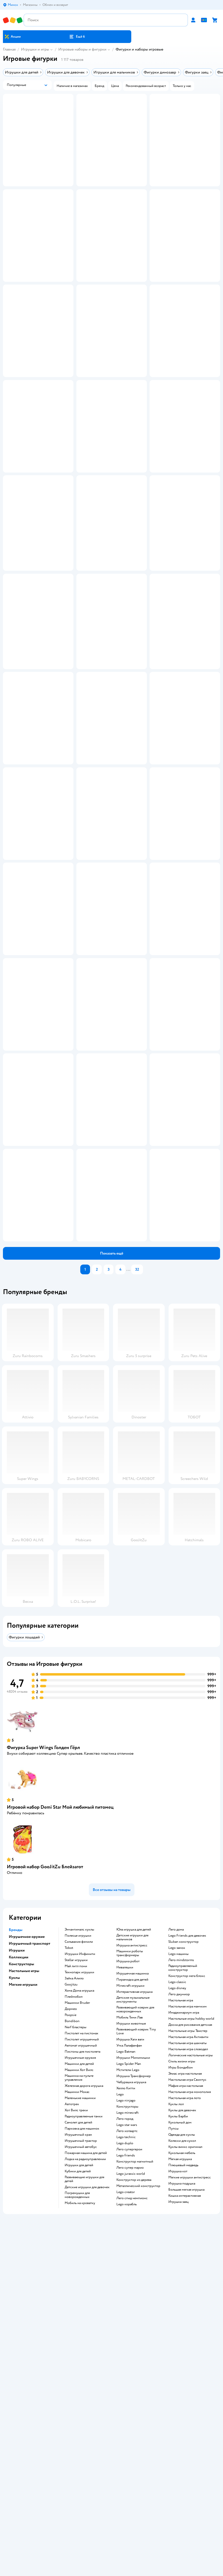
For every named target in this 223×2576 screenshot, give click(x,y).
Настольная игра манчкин (187, 2423)
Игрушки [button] (17, 2367)
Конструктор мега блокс (186, 2393)
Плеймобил (73, 2414)
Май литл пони (76, 2383)
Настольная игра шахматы (187, 2460)
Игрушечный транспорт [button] (29, 2360)
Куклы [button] (14, 2394)
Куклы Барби (178, 2533)
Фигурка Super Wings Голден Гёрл (43, 2164)
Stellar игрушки (76, 2377)
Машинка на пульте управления (79, 2495)
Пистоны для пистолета (82, 2468)
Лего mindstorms (181, 2377)
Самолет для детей (78, 2539)
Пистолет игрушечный (82, 2456)
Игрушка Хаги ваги (130, 2456)
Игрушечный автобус (81, 2564)
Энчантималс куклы (79, 2346)
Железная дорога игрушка (84, 2503)
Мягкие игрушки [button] (23, 2401)
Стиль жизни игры (181, 2478)
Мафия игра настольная (185, 2503)
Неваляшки (124, 2384)
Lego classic (177, 2399)
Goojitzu (71, 2401)
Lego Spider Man (128, 2481)
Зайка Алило (74, 2395)
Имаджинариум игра (183, 2429)
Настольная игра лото (184, 2515)
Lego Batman (125, 2468)
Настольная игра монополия (189, 2509)
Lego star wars (126, 2542)
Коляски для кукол (182, 2558)
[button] (77, 36)
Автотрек (72, 2521)
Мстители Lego (127, 2487)
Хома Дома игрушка (79, 2407)
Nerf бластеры (75, 2444)
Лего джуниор (179, 2411)
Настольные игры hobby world (191, 2436)
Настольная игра (180, 2417)
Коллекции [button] (18, 2374)
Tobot (69, 2365)
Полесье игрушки (78, 2352)
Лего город (124, 2536)
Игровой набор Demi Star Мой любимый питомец (60, 2224)
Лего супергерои (129, 2566)
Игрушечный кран (78, 2552)
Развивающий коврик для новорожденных (135, 2426)
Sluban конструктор (183, 2359)
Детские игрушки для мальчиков (132, 2354)
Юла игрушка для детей (133, 2346)
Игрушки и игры (35, 49)
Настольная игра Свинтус (187, 2497)
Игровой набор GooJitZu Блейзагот (45, 2283)
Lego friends (125, 2572)
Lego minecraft (127, 2530)
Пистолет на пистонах (81, 2450)
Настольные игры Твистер (187, 2448)
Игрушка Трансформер (133, 2493)
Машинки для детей (79, 2481)
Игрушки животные (131, 2440)
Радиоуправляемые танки (83, 2533)
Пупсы (173, 2545)
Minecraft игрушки (130, 2403)
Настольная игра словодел (188, 2466)
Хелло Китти (125, 2505)
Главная (9, 49)
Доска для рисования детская (190, 2442)
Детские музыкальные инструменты (133, 2416)
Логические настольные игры (190, 2472)
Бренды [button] (15, 2346)
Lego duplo (124, 2560)
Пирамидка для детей (132, 2396)
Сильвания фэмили (79, 2359)
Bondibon (72, 2438)
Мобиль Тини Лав (129, 2434)
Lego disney (177, 2405)
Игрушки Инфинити (80, 2371)
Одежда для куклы (181, 2552)
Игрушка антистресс (131, 2362)
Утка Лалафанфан (129, 2462)
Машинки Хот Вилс (79, 2487)
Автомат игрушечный (81, 2462)
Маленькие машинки (80, 2515)
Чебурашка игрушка (131, 2499)
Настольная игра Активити (188, 2454)
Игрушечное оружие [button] (27, 2353)
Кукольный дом (180, 2539)
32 (137, 1686)
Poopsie (70, 2432)
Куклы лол (176, 2521)
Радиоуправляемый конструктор (182, 2385)
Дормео (71, 2426)
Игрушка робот (128, 2378)
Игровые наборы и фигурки (82, 49)
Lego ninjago (125, 2517)
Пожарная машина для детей (86, 2570)
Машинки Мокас (77, 2509)
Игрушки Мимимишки (133, 2475)
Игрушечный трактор (81, 2558)
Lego (120, 2511)
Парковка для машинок (82, 2545)
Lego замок (176, 2365)
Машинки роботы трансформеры (129, 2370)
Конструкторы (127, 2523)
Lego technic (126, 2554)
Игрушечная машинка (132, 2390)
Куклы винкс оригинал (185, 2564)
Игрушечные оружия (80, 2475)
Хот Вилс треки (76, 2527)
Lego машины (178, 2371)
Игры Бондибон (180, 2484)
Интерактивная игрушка (134, 2409)
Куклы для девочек (182, 2527)
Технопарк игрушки (79, 2389)
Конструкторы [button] (21, 2380)
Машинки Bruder (77, 2420)
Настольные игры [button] (24, 2387)
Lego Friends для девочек (187, 2352)
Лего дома (176, 2346)
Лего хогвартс (127, 2548)
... (128, 1686)
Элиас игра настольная (185, 2490)
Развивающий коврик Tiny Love (136, 2448)
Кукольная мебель (181, 2570)
